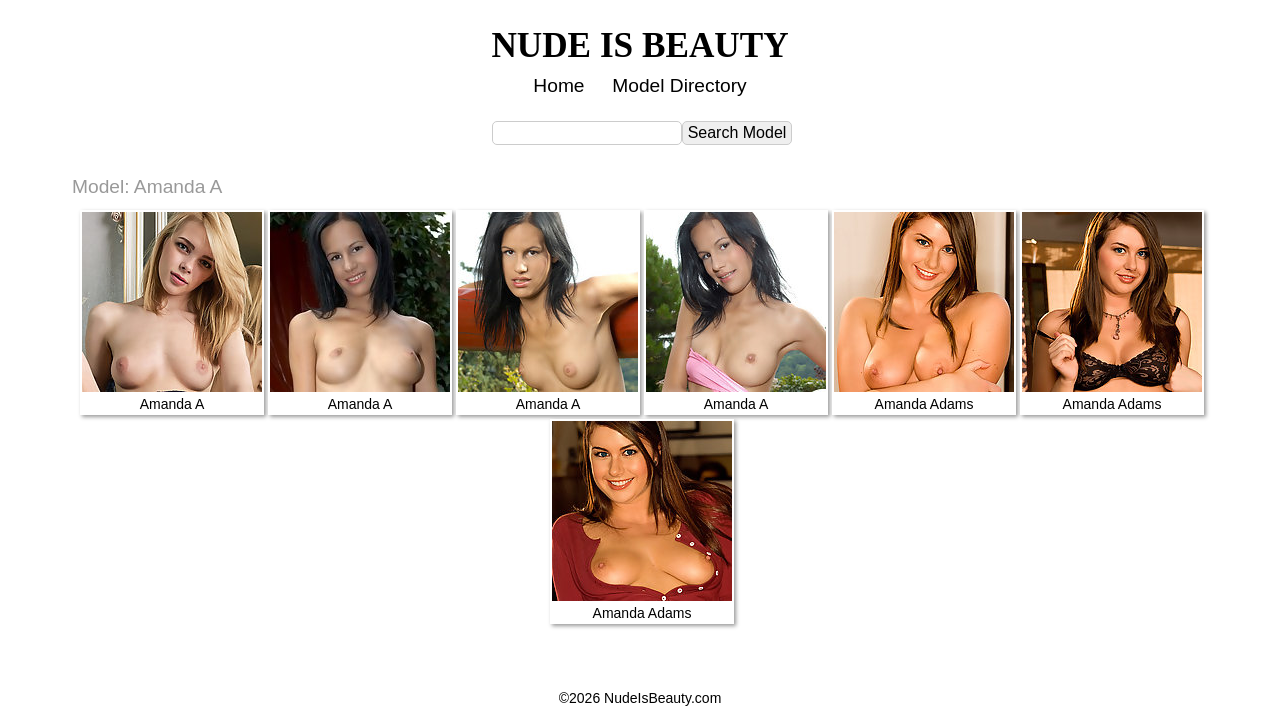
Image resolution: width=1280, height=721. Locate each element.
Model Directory (679, 85)
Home (558, 85)
